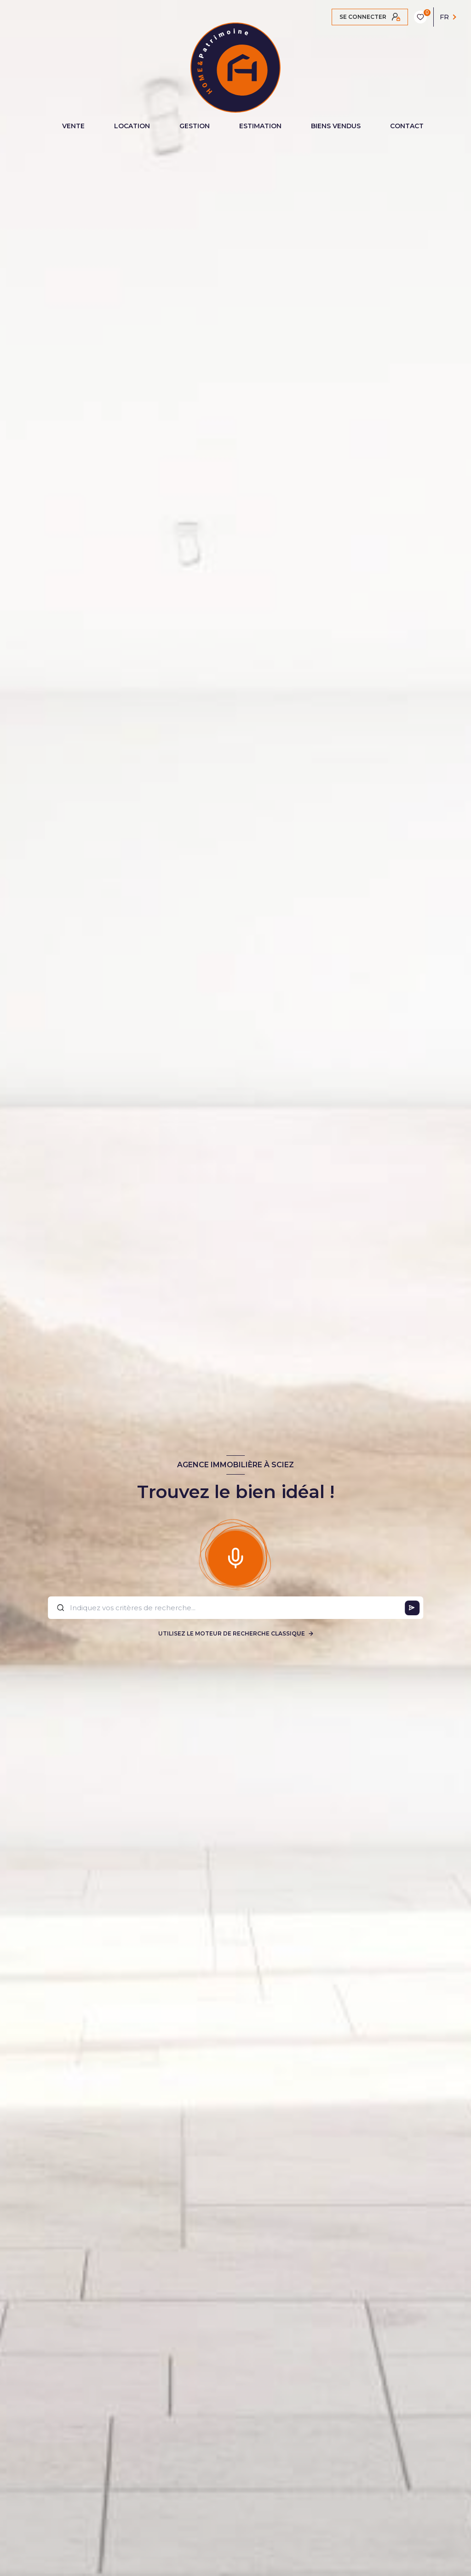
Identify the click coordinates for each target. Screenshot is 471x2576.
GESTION (194, 126)
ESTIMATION (260, 126)
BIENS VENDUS (336, 126)
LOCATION (132, 126)
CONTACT (407, 126)
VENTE (73, 126)
